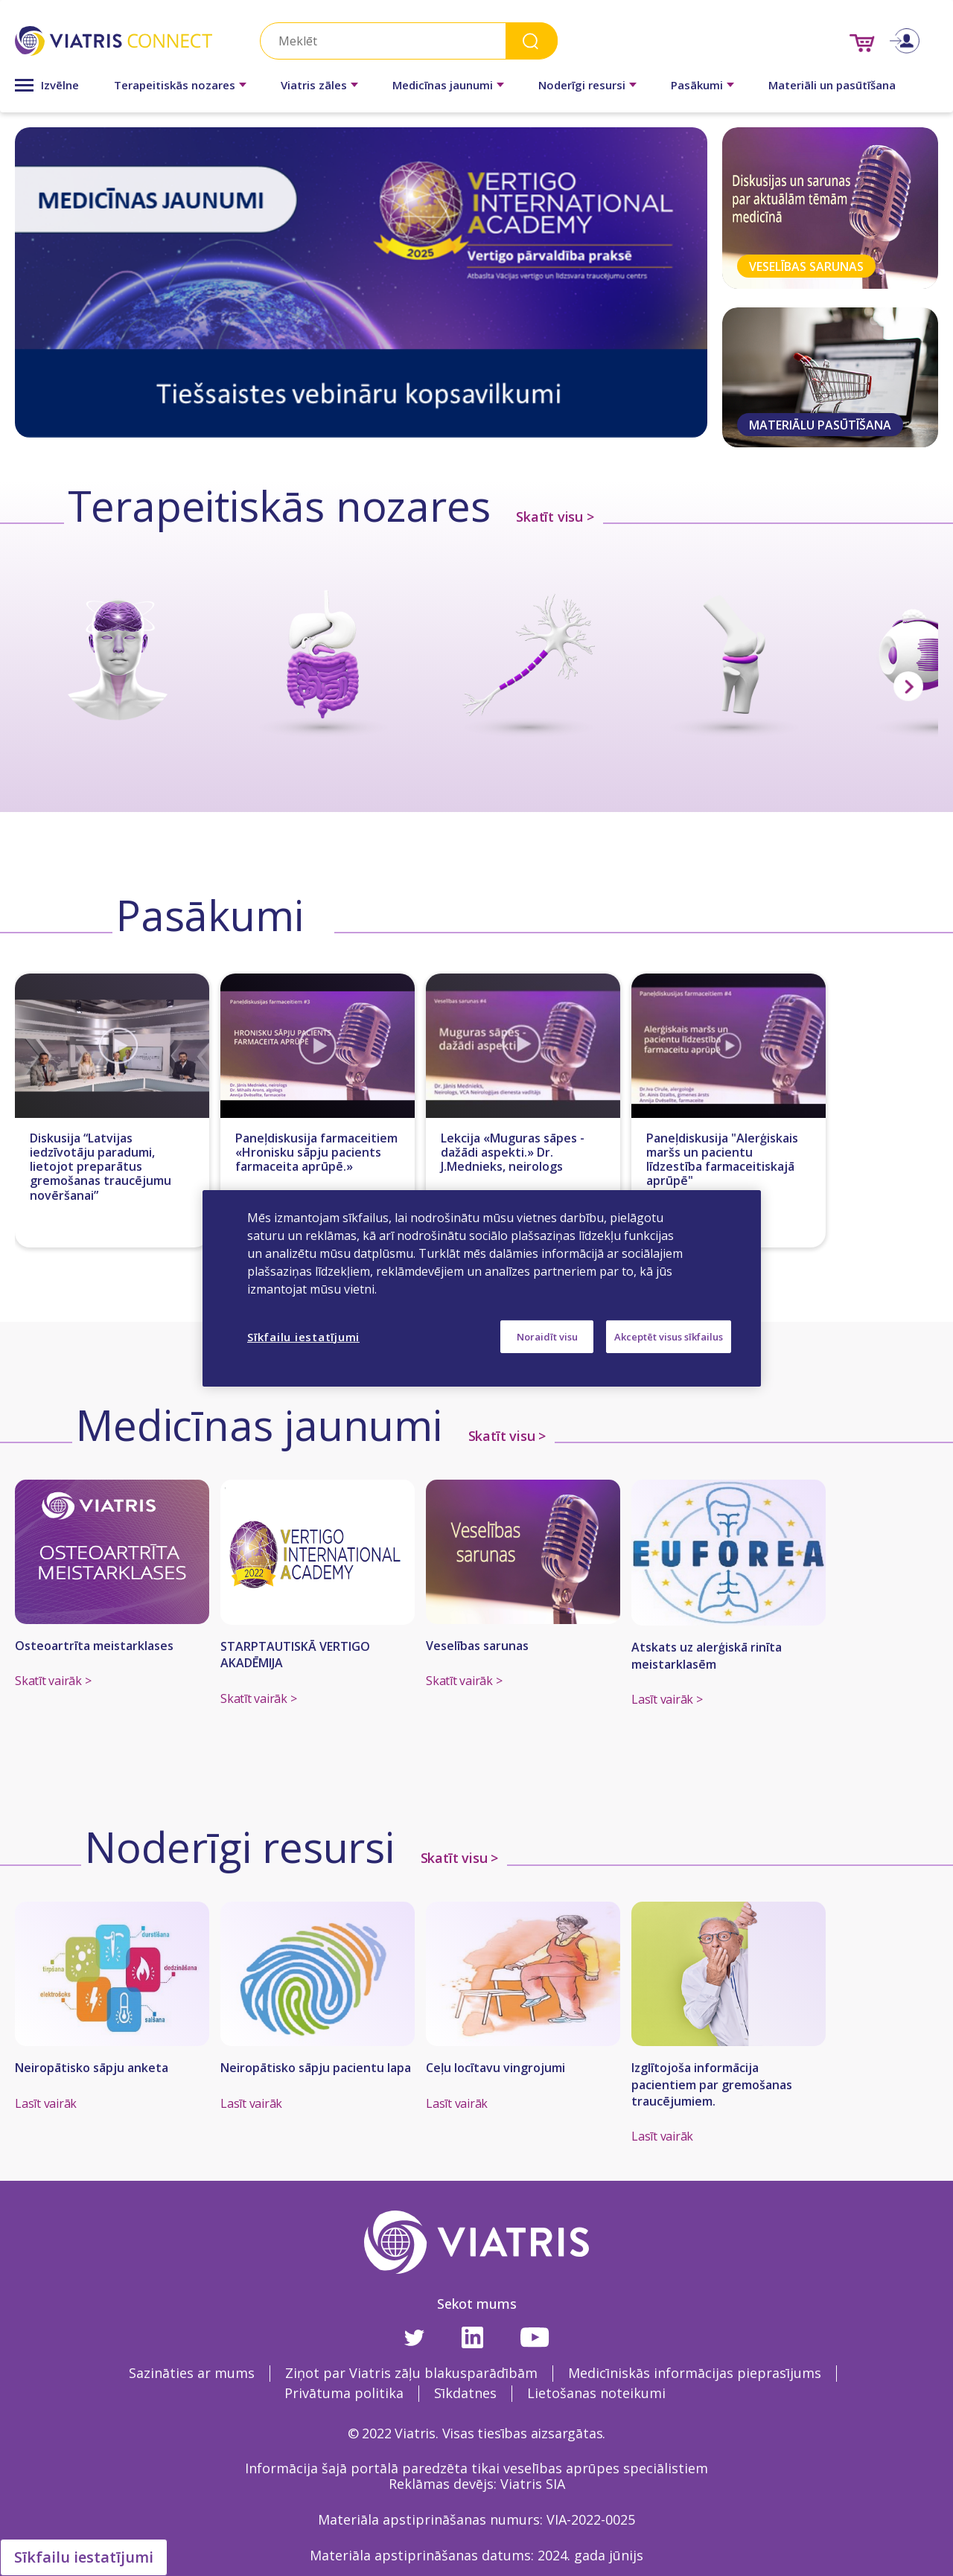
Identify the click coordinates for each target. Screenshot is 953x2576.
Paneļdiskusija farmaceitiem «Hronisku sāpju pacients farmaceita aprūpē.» (316, 1152)
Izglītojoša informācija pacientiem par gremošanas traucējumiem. (711, 2084)
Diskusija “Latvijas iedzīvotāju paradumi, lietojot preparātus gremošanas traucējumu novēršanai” (100, 1167)
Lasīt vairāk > (667, 1699)
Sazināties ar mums (192, 2373)
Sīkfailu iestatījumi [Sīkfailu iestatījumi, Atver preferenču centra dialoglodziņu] (303, 1336)
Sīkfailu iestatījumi (83, 2557)
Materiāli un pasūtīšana (832, 84)
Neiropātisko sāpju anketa (91, 2067)
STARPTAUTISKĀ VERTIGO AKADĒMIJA (295, 1654)
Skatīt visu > (554, 516)
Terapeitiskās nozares (174, 84)
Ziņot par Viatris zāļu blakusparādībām (411, 2373)
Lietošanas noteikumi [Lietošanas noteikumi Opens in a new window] (596, 2393)
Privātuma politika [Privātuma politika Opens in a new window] (344, 2393)
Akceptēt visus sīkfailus (668, 1336)
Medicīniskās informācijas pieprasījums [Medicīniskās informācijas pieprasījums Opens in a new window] (694, 2373)
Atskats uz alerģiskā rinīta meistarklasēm (706, 1655)
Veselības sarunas (477, 1645)
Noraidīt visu (547, 1336)
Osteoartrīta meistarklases (94, 1645)
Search (532, 40)
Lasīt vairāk (46, 2103)
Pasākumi (697, 84)
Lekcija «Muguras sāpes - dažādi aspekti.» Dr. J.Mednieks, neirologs (512, 1152)
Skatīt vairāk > (53, 1680)
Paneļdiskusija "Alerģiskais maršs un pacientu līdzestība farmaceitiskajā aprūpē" (722, 1160)
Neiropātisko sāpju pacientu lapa (315, 2067)
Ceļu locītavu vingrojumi (495, 2067)
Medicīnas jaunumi (442, 84)
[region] (482, 1287)
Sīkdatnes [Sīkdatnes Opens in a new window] (465, 2393)
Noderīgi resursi (581, 84)
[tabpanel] (361, 282)
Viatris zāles (314, 84)
